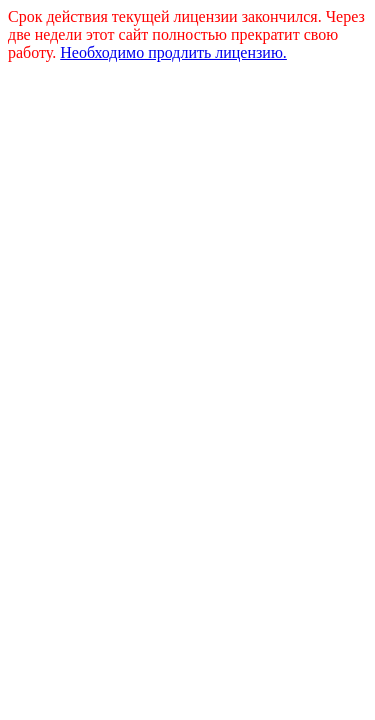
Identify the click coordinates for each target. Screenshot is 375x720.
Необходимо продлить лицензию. (173, 52)
